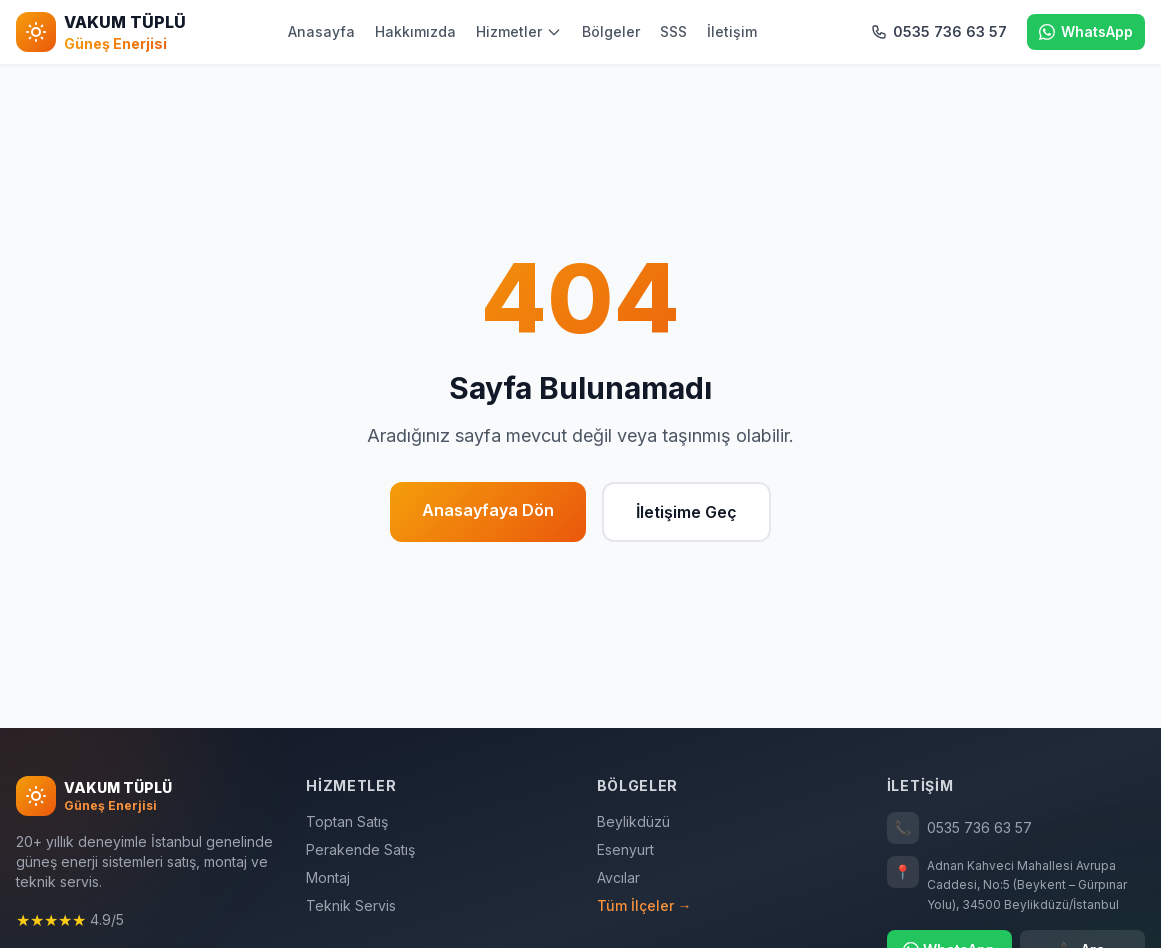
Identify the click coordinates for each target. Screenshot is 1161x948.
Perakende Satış (360, 849)
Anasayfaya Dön (488, 510)
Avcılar (618, 877)
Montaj (328, 877)
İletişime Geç (686, 512)
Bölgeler (611, 31)
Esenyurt (625, 849)
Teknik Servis (351, 905)
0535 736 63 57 (959, 828)
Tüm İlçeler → (644, 905)
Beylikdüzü (633, 821)
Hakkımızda (415, 31)
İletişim (732, 31)
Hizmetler (519, 31)
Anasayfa (321, 31)
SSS (673, 31)
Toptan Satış (347, 821)
